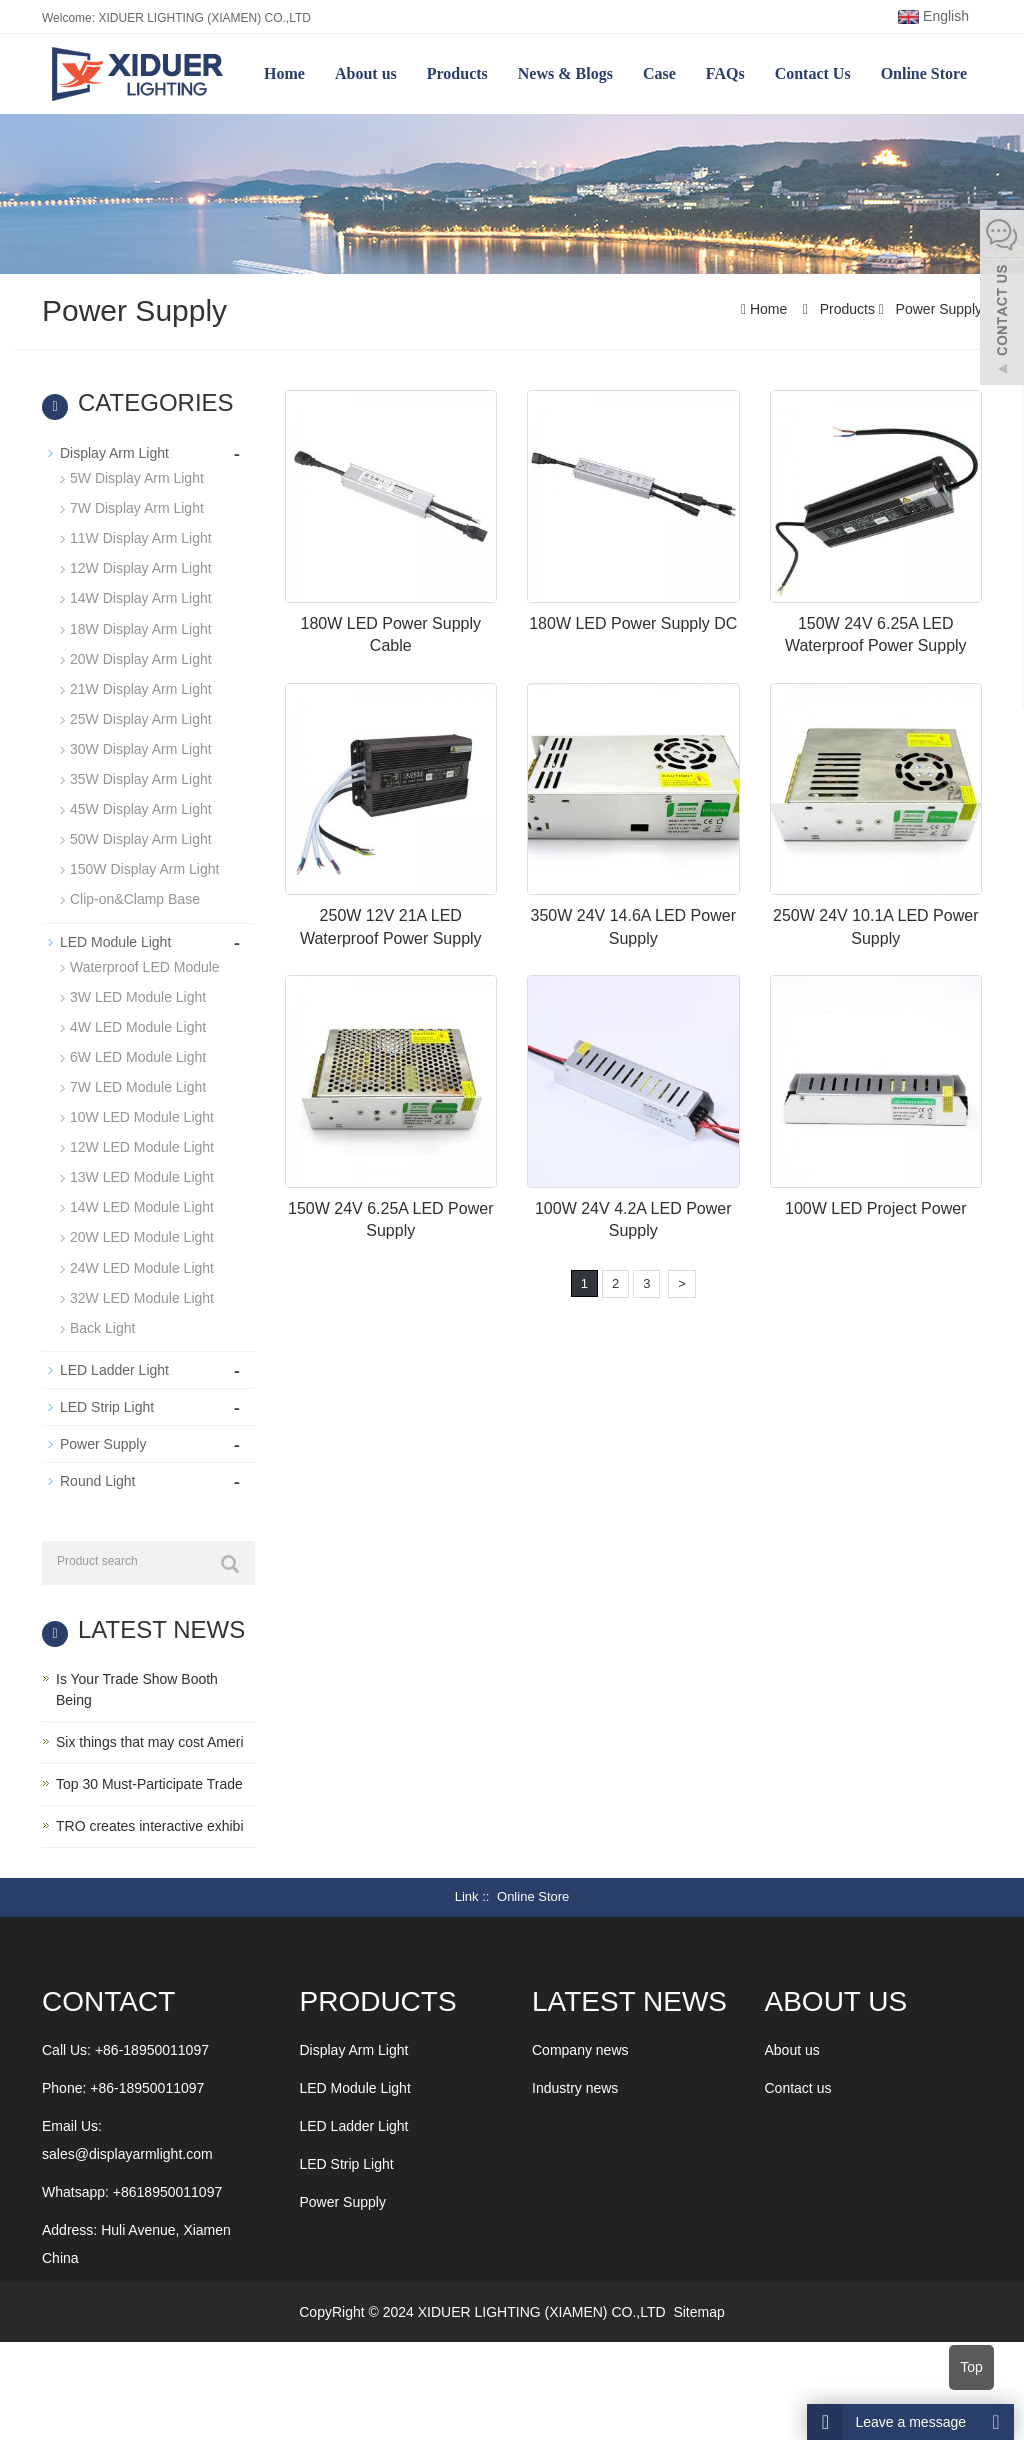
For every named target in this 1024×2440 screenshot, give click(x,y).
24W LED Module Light (142, 1265)
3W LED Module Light (138, 995)
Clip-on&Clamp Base (135, 898)
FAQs (725, 73)
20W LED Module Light (142, 1235)
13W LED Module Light (142, 1175)
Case (659, 73)
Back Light (102, 1325)
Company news (580, 2047)
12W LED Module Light (142, 1145)
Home (284, 73)
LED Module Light (115, 940)
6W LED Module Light (138, 1055)
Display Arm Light (114, 453)
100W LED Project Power (875, 1208)
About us (366, 73)
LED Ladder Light (114, 1367)
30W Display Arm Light (141, 748)
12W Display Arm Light (141, 568)
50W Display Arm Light (141, 838)
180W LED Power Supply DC (633, 623)
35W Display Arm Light (141, 778)
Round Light (98, 1478)
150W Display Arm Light (144, 868)
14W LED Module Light (142, 1205)
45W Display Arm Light (141, 808)
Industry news (575, 2085)
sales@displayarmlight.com (127, 2151)
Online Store (924, 73)
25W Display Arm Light (141, 718)
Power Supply (937, 309)
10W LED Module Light (142, 1115)
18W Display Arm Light (141, 628)
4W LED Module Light (138, 1025)
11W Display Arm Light (141, 538)
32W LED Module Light (142, 1295)
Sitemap (698, 2309)
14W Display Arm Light (141, 598)
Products (457, 73)
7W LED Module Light (138, 1085)
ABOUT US (836, 1998)
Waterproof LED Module (145, 965)
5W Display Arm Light (137, 478)
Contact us (798, 2085)
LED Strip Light (107, 1404)
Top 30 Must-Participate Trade (149, 1781)
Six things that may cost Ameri (150, 1739)
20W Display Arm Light (141, 658)
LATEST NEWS (629, 1998)
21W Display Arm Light (141, 688)
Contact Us (813, 73)
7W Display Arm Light (137, 508)
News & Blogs (565, 73)
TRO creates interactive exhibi (150, 1823)
